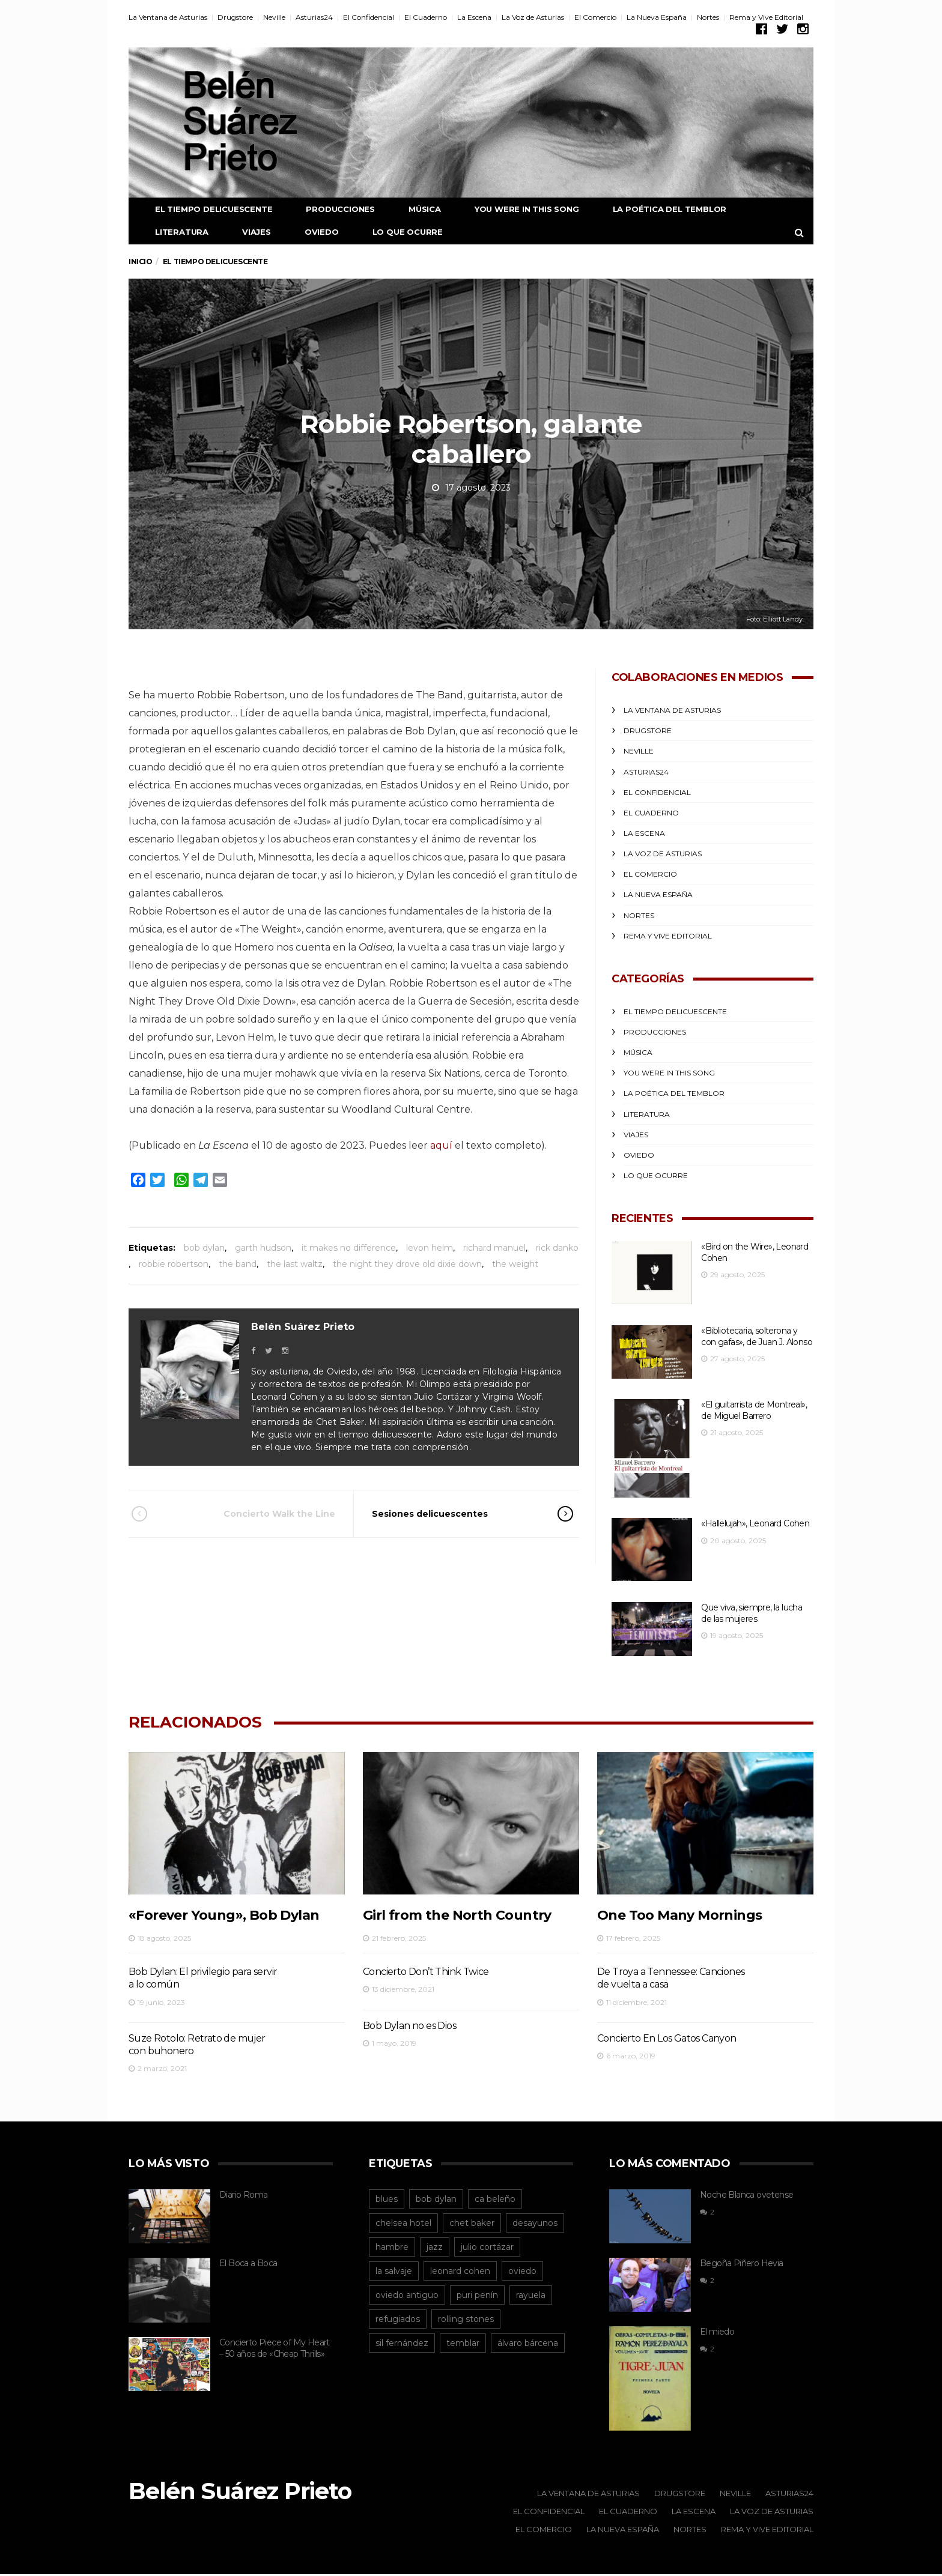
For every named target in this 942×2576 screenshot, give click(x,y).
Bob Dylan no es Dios (409, 2026)
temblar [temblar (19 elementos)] (462, 2343)
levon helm (429, 1247)
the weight (515, 1264)
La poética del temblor (661, 209)
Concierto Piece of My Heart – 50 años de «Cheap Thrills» (274, 2349)
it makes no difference (349, 1247)
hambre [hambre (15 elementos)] (392, 2247)
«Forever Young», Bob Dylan (224, 1916)
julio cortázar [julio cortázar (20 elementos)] (487, 2247)
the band (238, 1264)
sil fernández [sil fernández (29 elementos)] (401, 2343)
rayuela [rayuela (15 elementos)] (530, 2295)
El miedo (717, 2333)
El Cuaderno (425, 17)
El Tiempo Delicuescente (204, 209)
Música (416, 209)
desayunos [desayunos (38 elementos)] (535, 2223)
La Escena (474, 17)
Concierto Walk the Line (250, 1514)
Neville (274, 17)
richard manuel (494, 1247)
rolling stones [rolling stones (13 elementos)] (466, 2319)
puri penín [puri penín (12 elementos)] (477, 2295)
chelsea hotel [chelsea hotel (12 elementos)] (403, 2223)
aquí (441, 1145)
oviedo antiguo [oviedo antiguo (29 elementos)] (407, 2295)
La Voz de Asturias (533, 17)
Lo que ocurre (398, 232)
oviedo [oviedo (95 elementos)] (522, 2271)
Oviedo (313, 232)
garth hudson (263, 1247)
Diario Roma (243, 2195)
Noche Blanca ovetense (746, 2195)
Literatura (172, 232)
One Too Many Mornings (679, 1916)
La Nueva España (657, 17)
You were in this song (518, 209)
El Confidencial (368, 17)
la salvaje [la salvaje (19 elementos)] (393, 2271)
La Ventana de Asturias (168, 17)
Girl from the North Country (457, 1916)
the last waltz (295, 1264)
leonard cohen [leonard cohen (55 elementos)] (460, 2271)
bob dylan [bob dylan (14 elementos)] (436, 2199)
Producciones (331, 209)
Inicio (141, 261)
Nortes (708, 17)
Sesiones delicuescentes (456, 1514)
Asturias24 (314, 17)
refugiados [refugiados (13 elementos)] (397, 2319)
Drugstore (235, 17)
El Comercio (595, 17)
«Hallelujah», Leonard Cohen (755, 1524)
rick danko (557, 1247)
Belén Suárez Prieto (302, 1326)
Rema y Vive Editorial (766, 17)
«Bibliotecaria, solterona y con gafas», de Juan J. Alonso (756, 1336)
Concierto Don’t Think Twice (426, 1972)
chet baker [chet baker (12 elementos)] (471, 2223)
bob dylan (204, 1247)
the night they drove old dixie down (407, 1264)
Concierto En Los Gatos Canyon (667, 2039)
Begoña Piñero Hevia (741, 2264)
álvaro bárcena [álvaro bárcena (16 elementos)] (527, 2343)
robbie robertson (173, 1264)
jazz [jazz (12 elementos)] (435, 2247)
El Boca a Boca (248, 2264)
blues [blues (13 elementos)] (386, 2199)
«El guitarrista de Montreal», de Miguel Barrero (754, 1411)
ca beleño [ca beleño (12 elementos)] (495, 2199)
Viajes (247, 232)
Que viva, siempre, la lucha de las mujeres (751, 1614)
